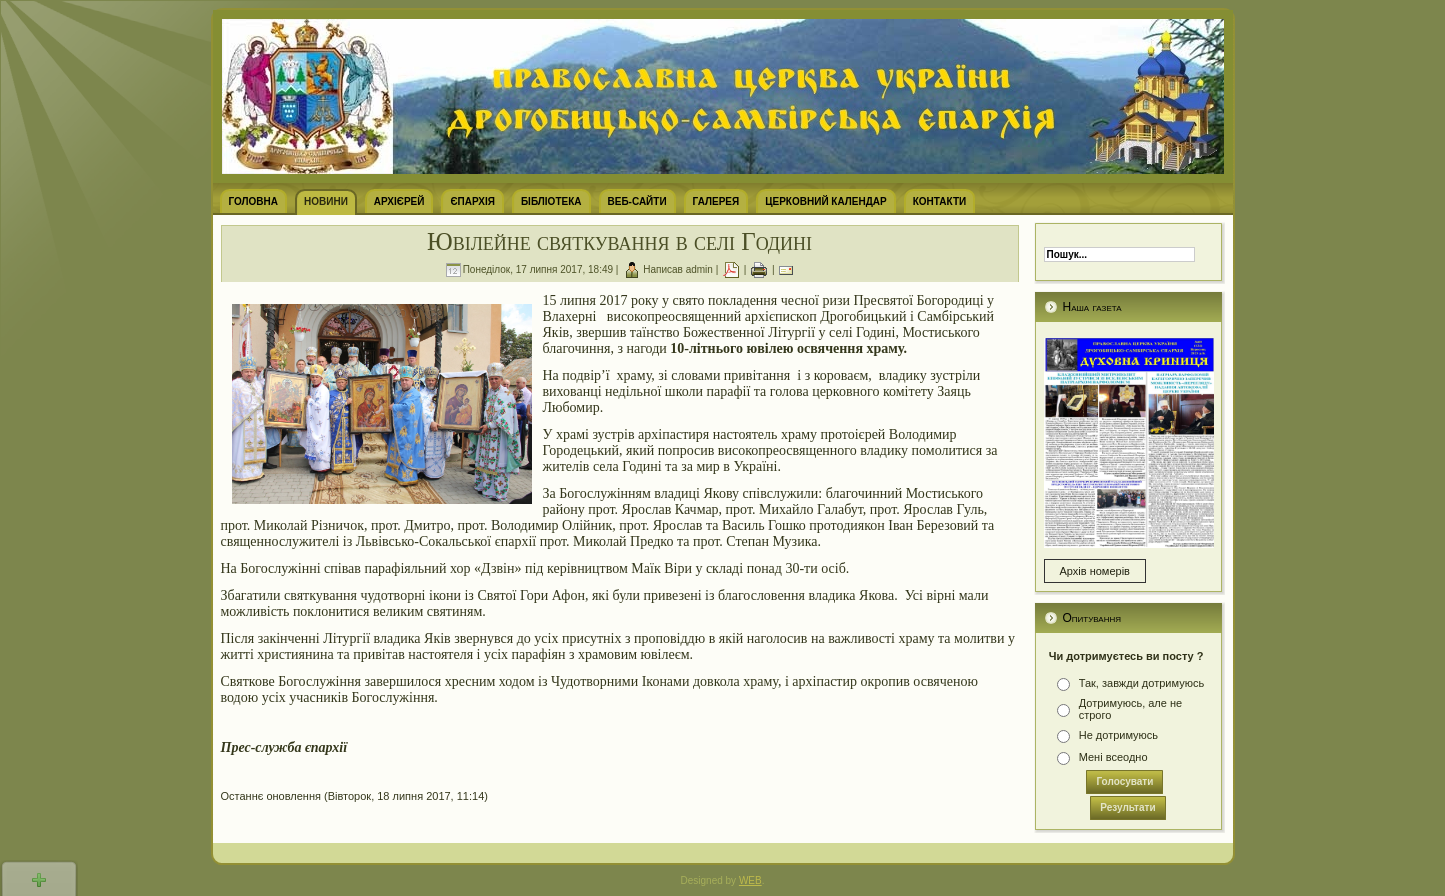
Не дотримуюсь (1118, 735)
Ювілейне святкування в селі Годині (619, 241)
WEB (750, 880)
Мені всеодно (1113, 757)
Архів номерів (1095, 571)
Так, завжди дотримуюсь (1141, 683)
